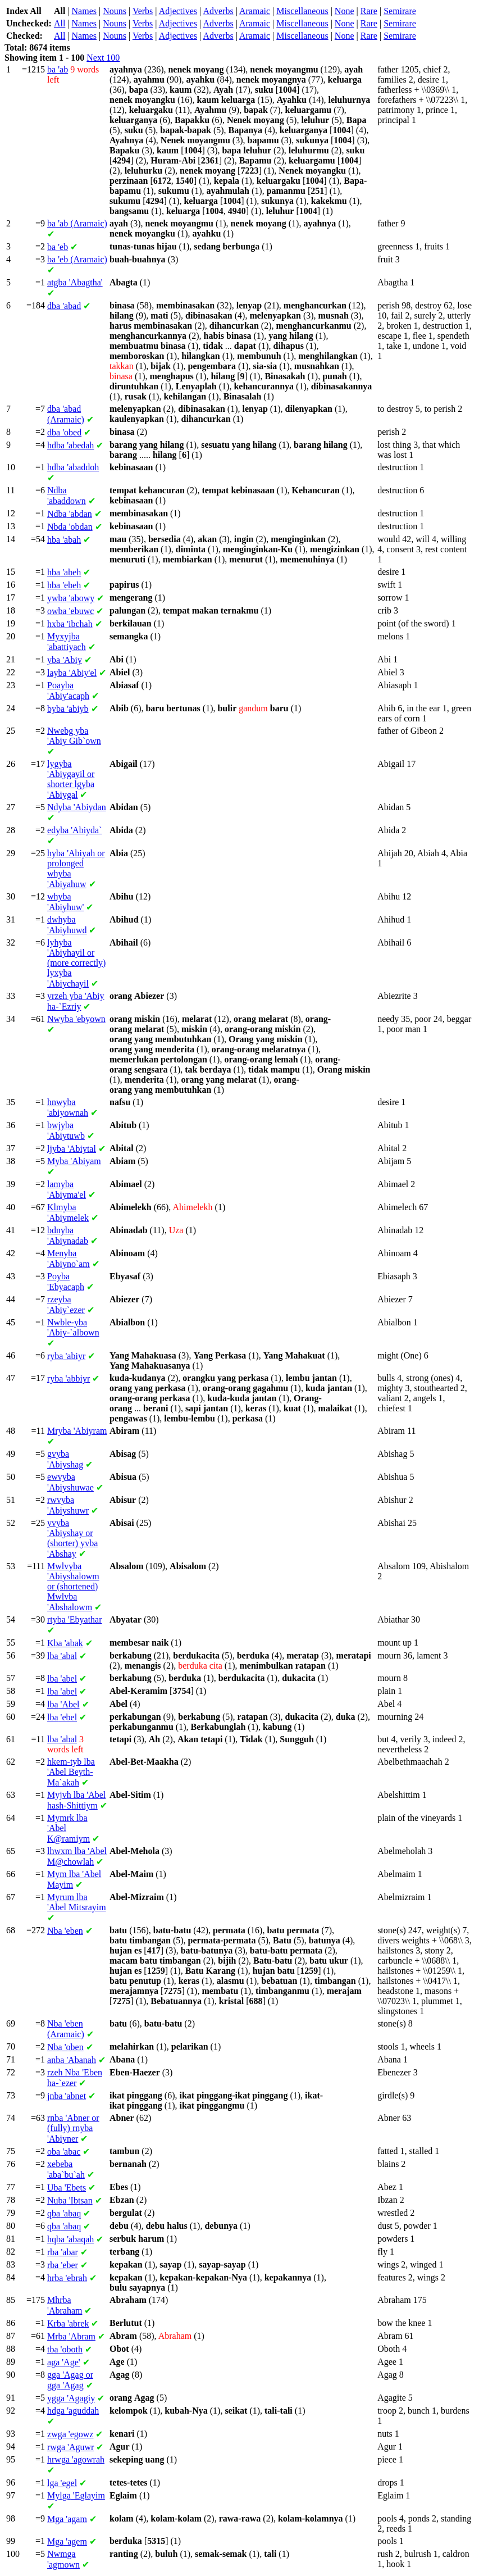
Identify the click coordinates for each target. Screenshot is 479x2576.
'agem (67, 2541)
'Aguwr (70, 2447)
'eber (62, 2265)
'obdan (70, 526)
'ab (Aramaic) (77, 223)
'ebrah (67, 2278)
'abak (65, 1643)
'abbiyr (68, 1378)
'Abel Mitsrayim (76, 1902)
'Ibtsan (70, 2200)
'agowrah (75, 2459)
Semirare (400, 11)
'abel (62, 1678)
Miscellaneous (302, 11)
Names (84, 11)
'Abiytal (71, 1148)
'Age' (63, 2362)
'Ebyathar (74, 1619)
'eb (57, 247)
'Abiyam (74, 1161)
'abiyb (68, 709)
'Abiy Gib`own (74, 736)
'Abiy (64, 660)
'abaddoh (73, 467)
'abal (62, 1656)
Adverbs (218, 11)
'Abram (71, 2336)
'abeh (64, 572)
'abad (64, 306)
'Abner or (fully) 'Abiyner (73, 2128)
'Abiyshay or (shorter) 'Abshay (72, 1538)
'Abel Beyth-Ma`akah (71, 1772)
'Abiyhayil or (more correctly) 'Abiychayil (76, 963)
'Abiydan (76, 807)
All (59, 23)
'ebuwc (70, 611)
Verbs (143, 11)
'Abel (63, 1704)
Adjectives (178, 11)
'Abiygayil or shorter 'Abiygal (70, 779)
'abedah (70, 445)
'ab (57, 69)
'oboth (65, 2349)
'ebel (62, 1717)
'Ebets (66, 2187)
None (344, 11)
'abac (63, 2151)
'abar (62, 2252)
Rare (369, 11)
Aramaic (254, 11)
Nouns (114, 11)
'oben (65, 2047)
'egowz (70, 2434)
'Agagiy (71, 2398)
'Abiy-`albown (73, 1327)
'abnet (66, 2096)
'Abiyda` (74, 830)
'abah (64, 539)
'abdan (69, 514)
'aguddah (73, 2410)
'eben (65, 1931)
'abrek (68, 2323)
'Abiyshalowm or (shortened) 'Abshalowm (73, 1586)
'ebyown (76, 1019)
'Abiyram (77, 1430)
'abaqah (70, 2239)
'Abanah (71, 2060)
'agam (67, 2519)
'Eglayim (76, 2495)
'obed (64, 432)
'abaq (64, 2213)
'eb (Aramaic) (77, 259)
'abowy (70, 598)
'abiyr (66, 1356)
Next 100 (103, 57)
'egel (62, 2483)
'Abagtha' (75, 282)
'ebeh (64, 585)
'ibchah (70, 624)
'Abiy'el (72, 673)
